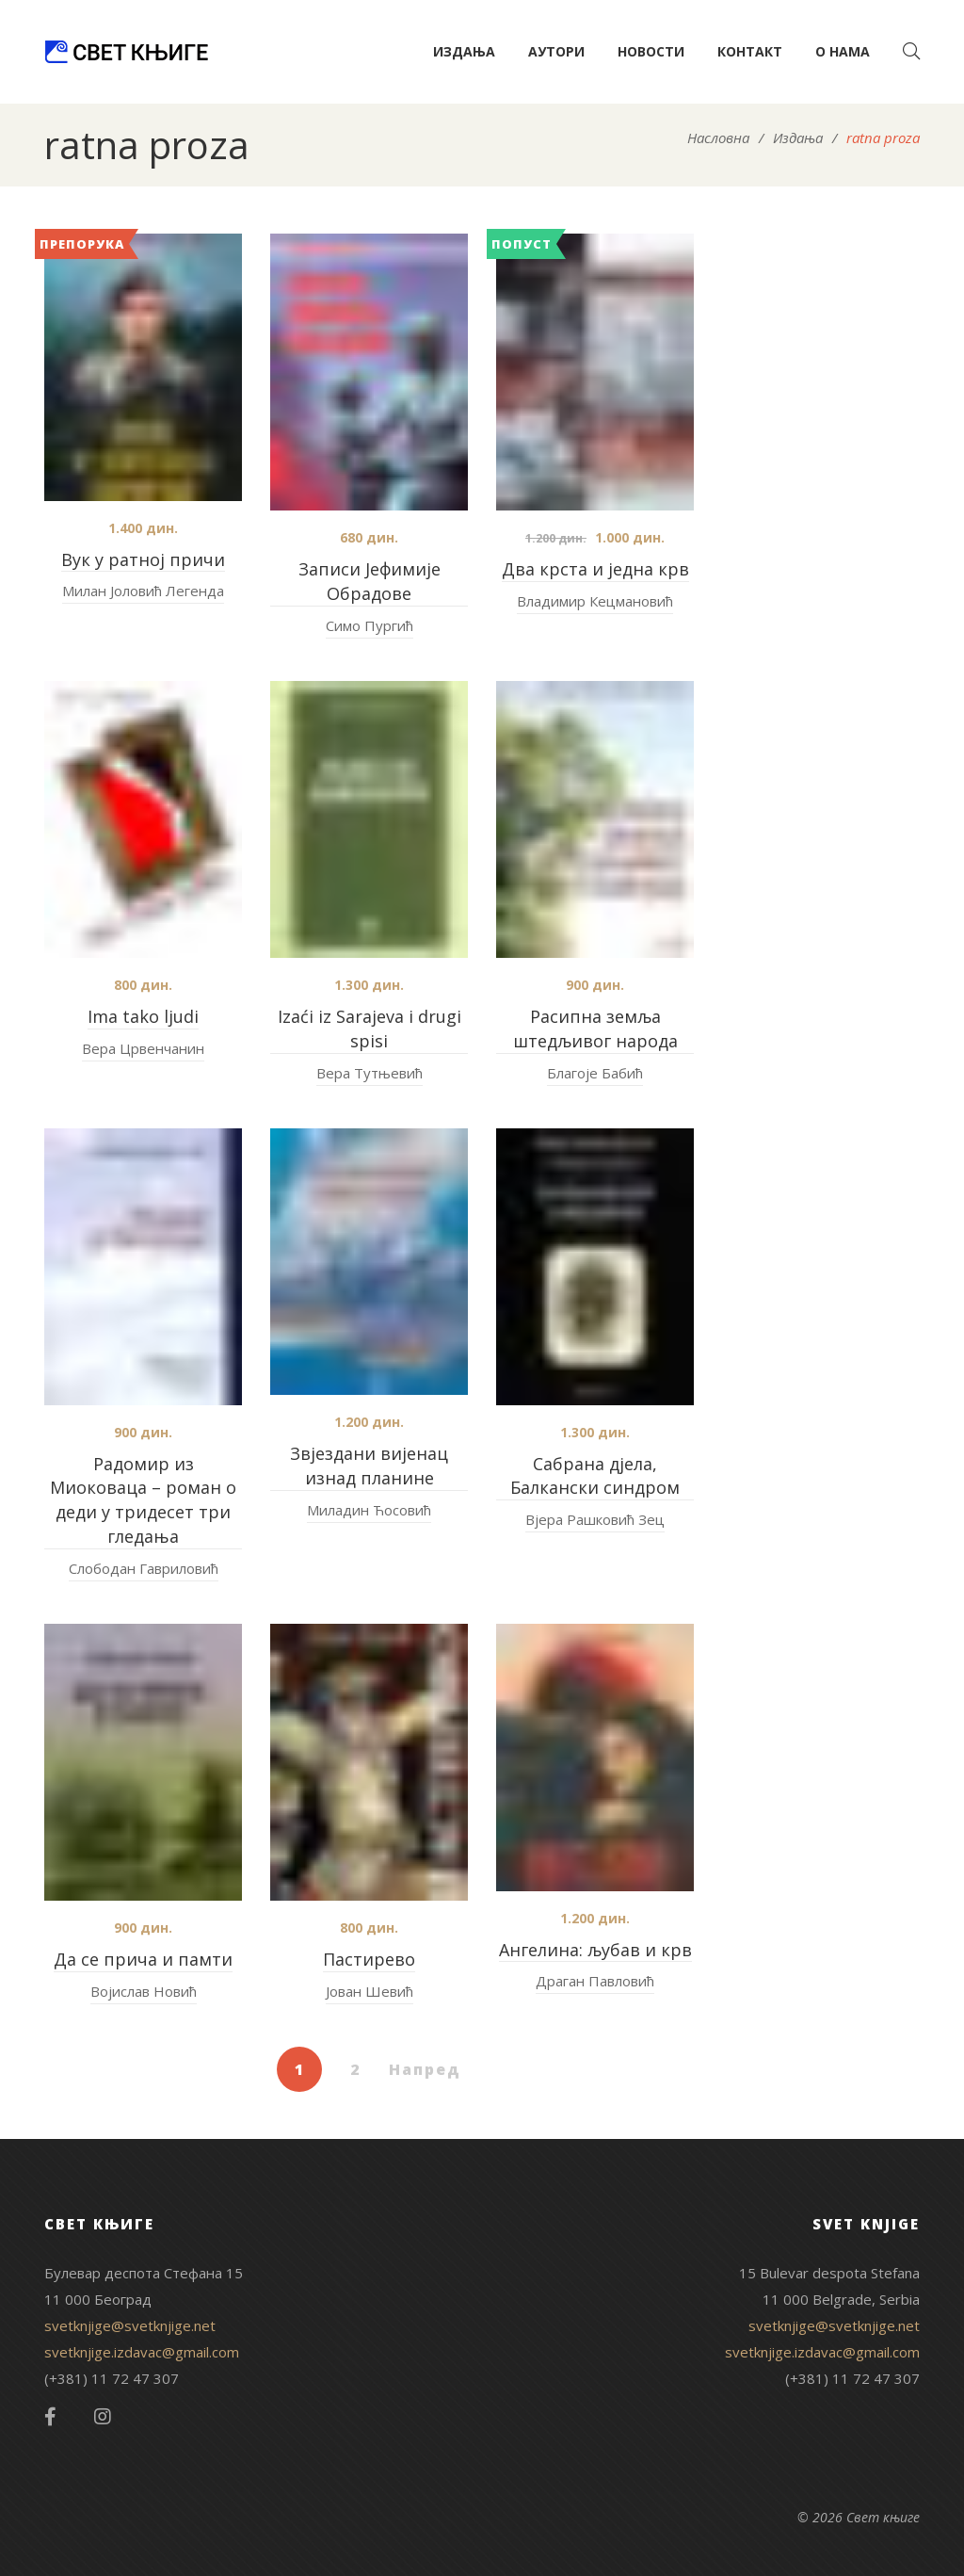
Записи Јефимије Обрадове (369, 581)
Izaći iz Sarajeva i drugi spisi (369, 1028)
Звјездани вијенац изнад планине (369, 1465)
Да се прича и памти (143, 1959)
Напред (425, 2069)
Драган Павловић (595, 1980)
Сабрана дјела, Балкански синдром (595, 1475)
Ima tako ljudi (143, 1016)
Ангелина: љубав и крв (595, 1949)
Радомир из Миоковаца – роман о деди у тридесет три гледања (143, 1500)
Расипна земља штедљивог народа (595, 1028)
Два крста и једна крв (595, 569)
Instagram (102, 2416)
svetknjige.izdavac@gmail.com (141, 2351)
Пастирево (369, 1959)
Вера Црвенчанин (143, 1048)
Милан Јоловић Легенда (143, 590)
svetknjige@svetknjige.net (130, 2325)
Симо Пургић (369, 625)
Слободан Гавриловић (143, 1568)
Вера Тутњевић (369, 1072)
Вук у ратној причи (143, 559)
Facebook (50, 2416)
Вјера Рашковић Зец (595, 1519)
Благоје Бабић (595, 1072)
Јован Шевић (369, 1991)
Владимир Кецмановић (595, 600)
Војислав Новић (143, 1991)
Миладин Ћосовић (369, 1509)
